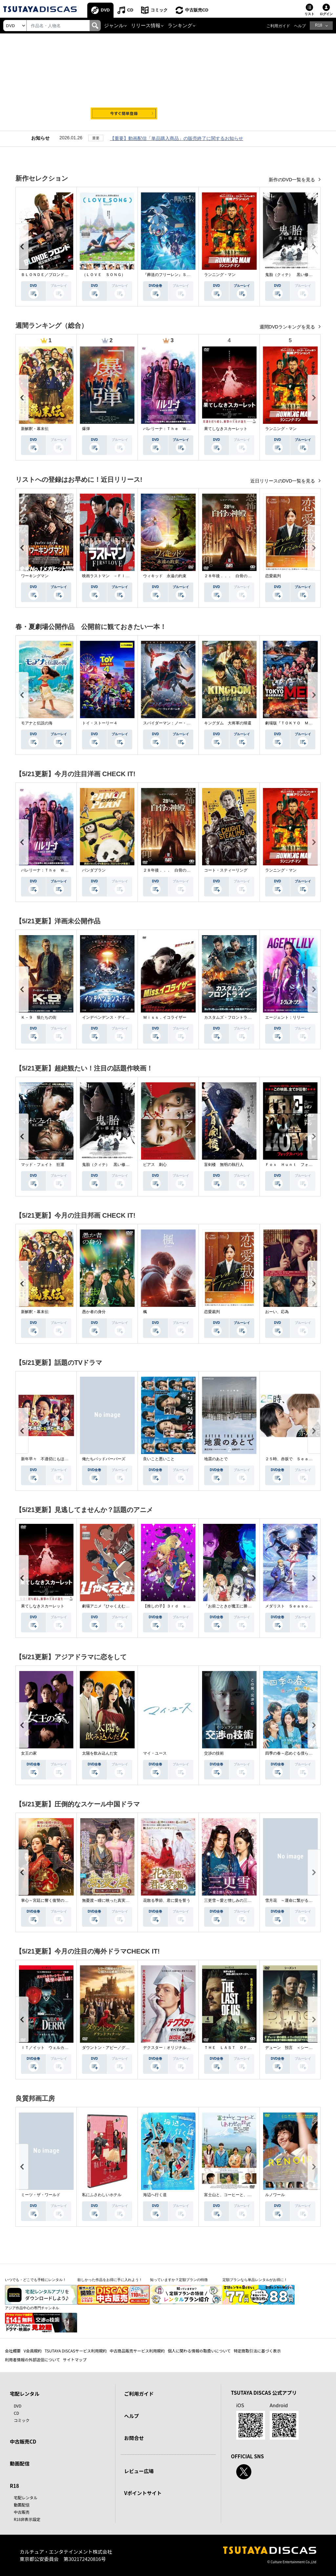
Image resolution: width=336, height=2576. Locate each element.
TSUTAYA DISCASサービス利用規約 (76, 2350)
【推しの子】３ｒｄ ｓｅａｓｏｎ (174, 1606)
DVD (105, 10)
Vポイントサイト (142, 2492)
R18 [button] (318, 25)
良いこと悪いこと (159, 1459)
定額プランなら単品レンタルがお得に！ (254, 2280)
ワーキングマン (35, 576)
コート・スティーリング (225, 870)
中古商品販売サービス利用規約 (137, 2350)
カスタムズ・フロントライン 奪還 (235, 1017)
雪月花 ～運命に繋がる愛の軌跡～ (296, 1900)
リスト (309, 14)
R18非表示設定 (27, 2519)
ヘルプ (300, 26)
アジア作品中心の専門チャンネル (32, 2308)
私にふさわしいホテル (101, 2195)
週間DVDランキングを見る (288, 326)
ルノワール (275, 2195)
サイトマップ (75, 2359)
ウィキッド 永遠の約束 (164, 576)
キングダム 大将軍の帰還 (227, 723)
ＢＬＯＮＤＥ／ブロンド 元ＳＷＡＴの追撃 (60, 274)
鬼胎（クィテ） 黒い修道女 (290, 274)
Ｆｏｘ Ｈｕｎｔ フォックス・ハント (300, 1164)
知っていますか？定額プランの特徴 (179, 2280)
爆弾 (86, 428)
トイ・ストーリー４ (99, 723)
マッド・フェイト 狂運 (42, 1164)
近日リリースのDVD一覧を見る (283, 480)
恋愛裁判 (273, 576)
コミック (159, 10)
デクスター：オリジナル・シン (170, 2047)
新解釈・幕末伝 (35, 428)
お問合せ (134, 2437)
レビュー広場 (139, 2471)
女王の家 (29, 1753)
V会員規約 (33, 2350)
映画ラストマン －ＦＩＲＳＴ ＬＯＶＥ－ (121, 576)
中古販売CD (196, 10)
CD (130, 10)
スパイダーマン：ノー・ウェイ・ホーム (178, 723)
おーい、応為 (277, 1311)
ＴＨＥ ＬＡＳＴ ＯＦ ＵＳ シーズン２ (243, 2047)
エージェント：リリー (284, 1017)
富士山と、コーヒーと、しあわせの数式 (239, 2195)
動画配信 (20, 2463)
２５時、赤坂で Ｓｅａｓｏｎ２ (294, 1459)
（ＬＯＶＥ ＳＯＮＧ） (103, 274)
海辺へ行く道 (155, 2195)
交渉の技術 (214, 1753)
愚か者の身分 (94, 1311)
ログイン (326, 14)
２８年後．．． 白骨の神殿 (229, 576)
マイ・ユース (155, 1753)
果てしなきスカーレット (225, 428)
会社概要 (13, 2350)
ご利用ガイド (278, 26)
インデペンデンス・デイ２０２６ (111, 1017)
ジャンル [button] (114, 25)
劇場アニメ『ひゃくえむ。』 (107, 1606)
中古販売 (22, 2512)
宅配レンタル (25, 2497)
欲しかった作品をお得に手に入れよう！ (109, 2280)
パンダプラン (94, 870)
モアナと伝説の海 (36, 723)
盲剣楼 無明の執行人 (223, 1164)
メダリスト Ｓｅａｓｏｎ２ (290, 1606)
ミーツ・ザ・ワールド (40, 2195)
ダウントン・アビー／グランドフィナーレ (119, 2047)
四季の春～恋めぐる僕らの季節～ (294, 1753)
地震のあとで (216, 1459)
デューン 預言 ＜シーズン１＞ (294, 2047)
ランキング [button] (180, 25)
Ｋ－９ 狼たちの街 (38, 1017)
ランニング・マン (220, 274)
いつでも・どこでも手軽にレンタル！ (35, 2280)
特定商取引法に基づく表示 (257, 2350)
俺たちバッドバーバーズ (103, 1459)
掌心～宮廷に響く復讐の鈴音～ (48, 1900)
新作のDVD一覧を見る (292, 179)
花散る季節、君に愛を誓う (166, 1900)
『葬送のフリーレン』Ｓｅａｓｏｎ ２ (178, 274)
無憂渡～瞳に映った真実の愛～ (109, 1900)
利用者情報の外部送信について (32, 2359)
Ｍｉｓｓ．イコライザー (164, 1017)
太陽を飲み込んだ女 (99, 1753)
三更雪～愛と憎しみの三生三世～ (233, 1900)
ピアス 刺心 (155, 1164)
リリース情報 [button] (145, 25)
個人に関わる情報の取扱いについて (199, 2350)
